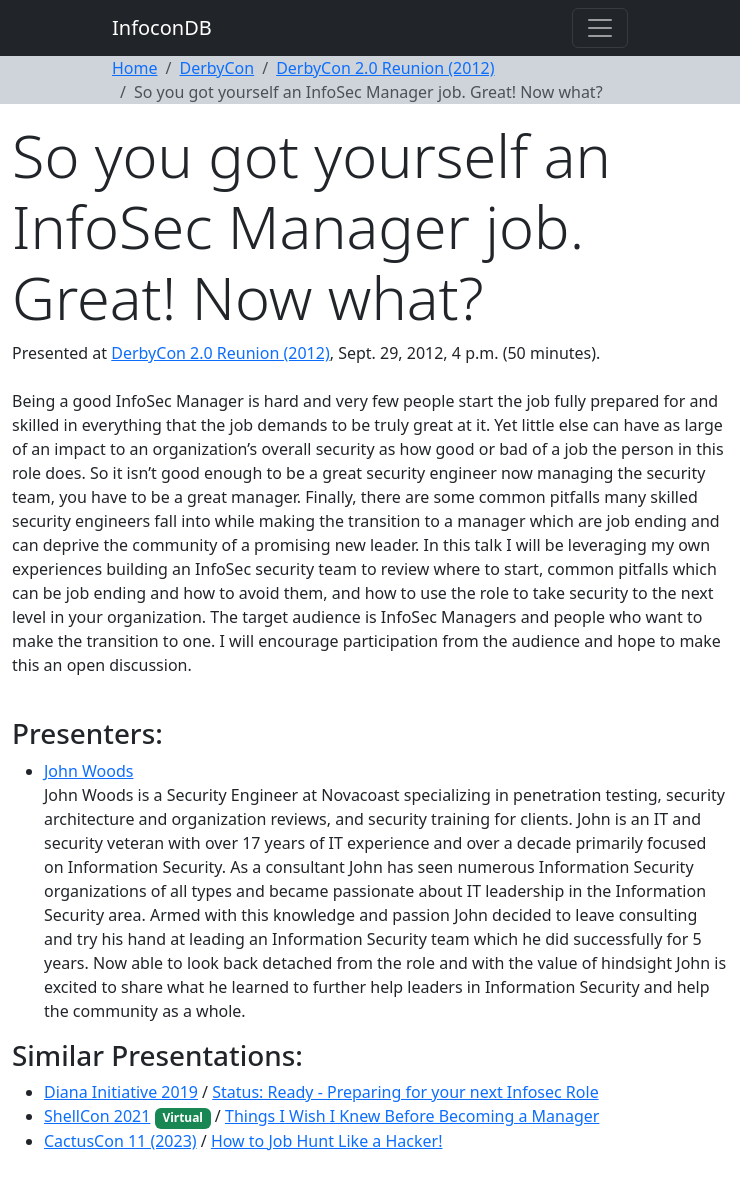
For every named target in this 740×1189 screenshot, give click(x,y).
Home (135, 68)
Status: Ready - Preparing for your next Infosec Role (405, 1092)
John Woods (88, 771)
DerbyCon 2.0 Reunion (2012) (385, 68)
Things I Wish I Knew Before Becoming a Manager (412, 1116)
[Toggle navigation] (600, 28)
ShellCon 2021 (97, 1116)
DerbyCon (216, 68)
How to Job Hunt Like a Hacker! (327, 1141)
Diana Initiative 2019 (121, 1092)
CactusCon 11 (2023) (120, 1141)
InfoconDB (162, 27)
